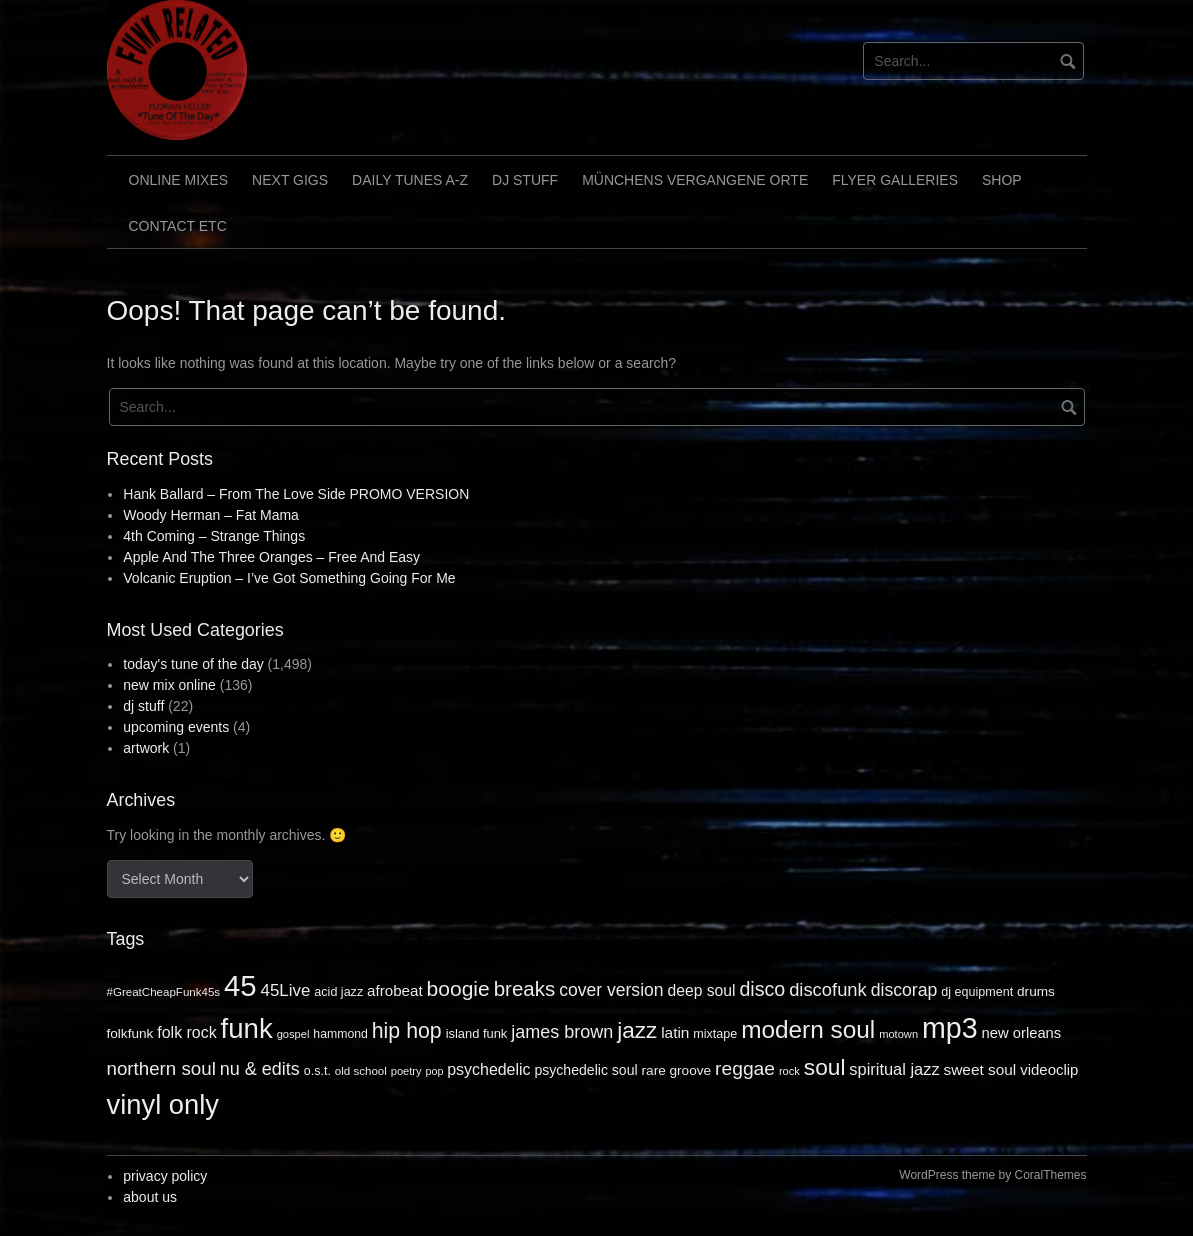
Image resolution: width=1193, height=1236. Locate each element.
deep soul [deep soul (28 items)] (701, 990)
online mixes (179, 180)
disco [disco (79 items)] (762, 989)
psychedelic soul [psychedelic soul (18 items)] (585, 1070)
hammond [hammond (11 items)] (340, 1034)
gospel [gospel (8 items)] (293, 1034)
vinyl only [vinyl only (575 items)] (163, 1104)
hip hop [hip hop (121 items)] (407, 1031)
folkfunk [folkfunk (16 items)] (130, 1033)
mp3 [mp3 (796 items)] (950, 1028)
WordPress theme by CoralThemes (992, 1175)
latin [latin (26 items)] (675, 1032)
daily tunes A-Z (410, 180)
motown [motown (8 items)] (898, 1034)
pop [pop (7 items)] (435, 1071)
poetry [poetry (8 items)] (406, 1071)
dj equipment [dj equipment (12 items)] (977, 992)
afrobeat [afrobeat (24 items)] (395, 990)
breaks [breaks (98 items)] (525, 988)
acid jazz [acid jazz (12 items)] (338, 992)
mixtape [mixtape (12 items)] (715, 1034)
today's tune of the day (193, 664)
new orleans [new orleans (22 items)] (1022, 1033)
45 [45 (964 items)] (240, 985)
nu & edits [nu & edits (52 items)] (260, 1069)
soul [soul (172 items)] (825, 1067)
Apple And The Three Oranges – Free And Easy (271, 557)
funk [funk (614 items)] (247, 1028)
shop (1002, 180)
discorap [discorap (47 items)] (904, 990)
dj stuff (525, 180)
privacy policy (165, 1176)
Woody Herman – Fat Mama (211, 515)
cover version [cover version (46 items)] (611, 990)
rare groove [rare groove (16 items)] (677, 1070)
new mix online (169, 685)
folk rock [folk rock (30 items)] (186, 1032)
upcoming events (176, 727)
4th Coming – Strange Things (214, 536)
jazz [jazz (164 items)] (637, 1030)
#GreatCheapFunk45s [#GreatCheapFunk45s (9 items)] (164, 992)
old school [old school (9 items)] (361, 1071)
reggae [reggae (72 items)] (745, 1068)
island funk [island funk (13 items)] (477, 1033)
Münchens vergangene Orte (695, 180)
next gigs (290, 180)
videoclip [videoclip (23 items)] (1049, 1069)
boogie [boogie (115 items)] (458, 988)
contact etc (178, 226)
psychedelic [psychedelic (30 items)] (488, 1069)
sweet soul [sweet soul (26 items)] (980, 1069)
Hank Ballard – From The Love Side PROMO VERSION (296, 494)
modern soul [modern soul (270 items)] (808, 1029)
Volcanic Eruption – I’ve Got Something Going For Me (289, 578)
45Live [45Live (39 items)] (286, 990)
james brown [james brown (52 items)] (562, 1032)
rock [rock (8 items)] (789, 1071)
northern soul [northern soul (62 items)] (161, 1068)
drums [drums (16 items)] (1036, 991)
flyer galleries (895, 180)
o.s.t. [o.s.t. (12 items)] (317, 1071)
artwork (146, 748)
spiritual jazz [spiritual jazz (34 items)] (894, 1069)
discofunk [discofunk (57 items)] (828, 989)
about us (150, 1197)
